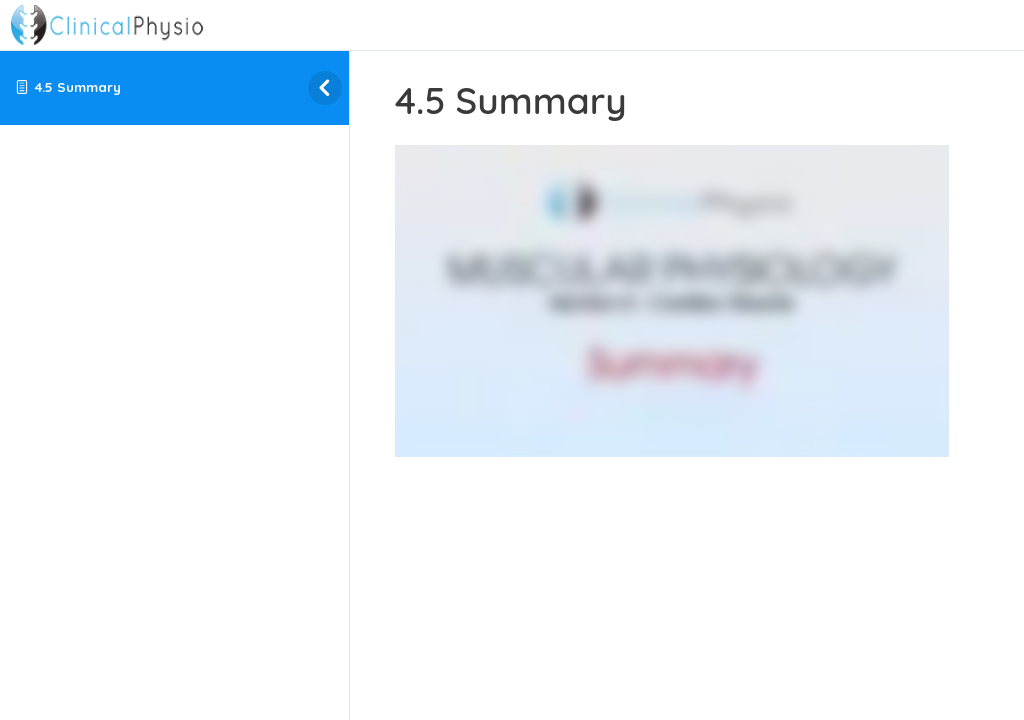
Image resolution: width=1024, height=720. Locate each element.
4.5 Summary (78, 86)
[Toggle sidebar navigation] (309, 87)
